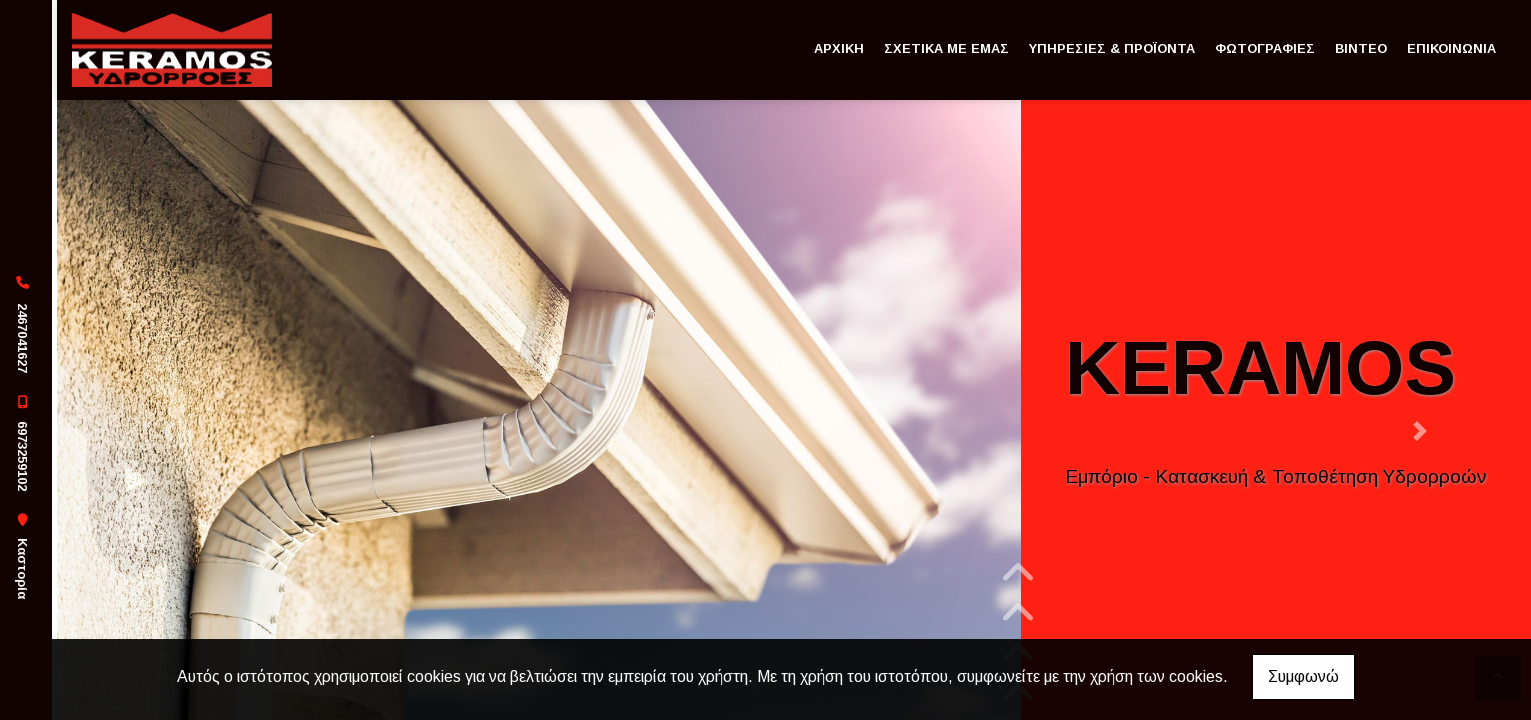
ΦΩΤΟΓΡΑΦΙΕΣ (1265, 48)
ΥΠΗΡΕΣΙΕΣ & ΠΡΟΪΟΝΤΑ (1112, 48)
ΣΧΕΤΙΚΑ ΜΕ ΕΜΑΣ (946, 48)
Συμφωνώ (1303, 676)
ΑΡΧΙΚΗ (839, 48)
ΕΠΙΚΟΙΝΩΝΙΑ (1451, 48)
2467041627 (22, 338)
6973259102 (22, 456)
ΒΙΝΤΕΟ (1361, 48)
